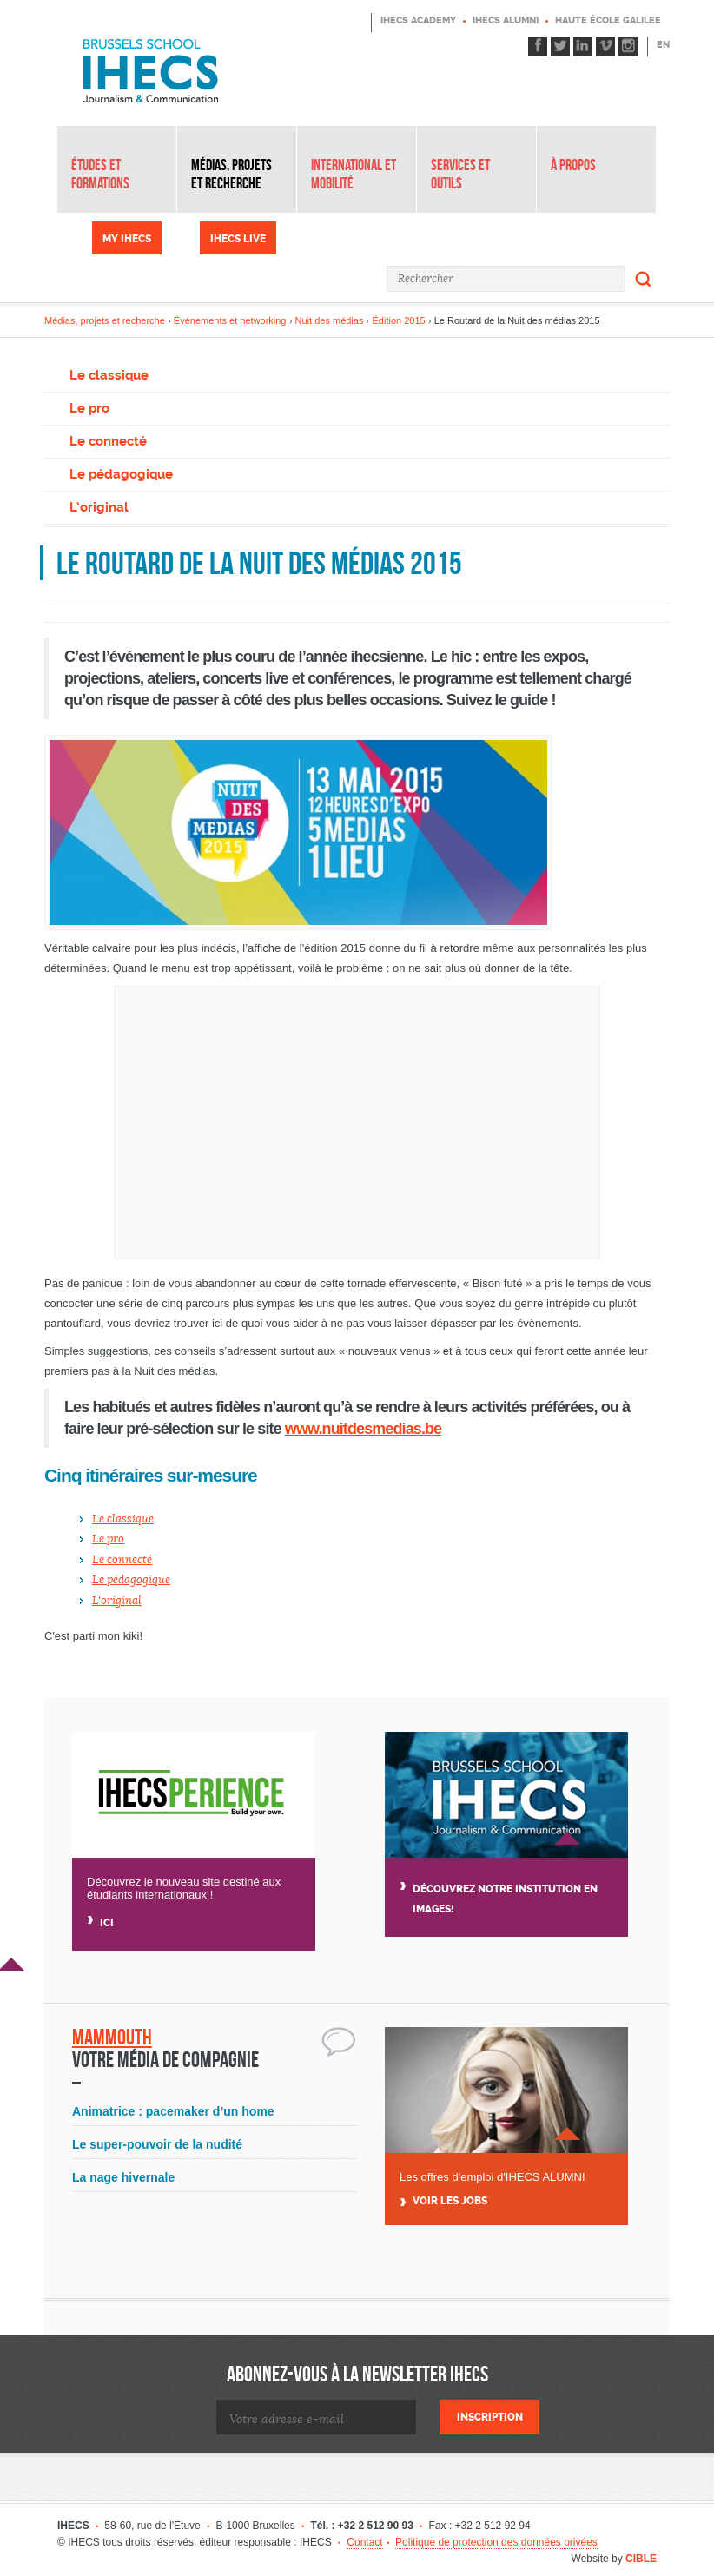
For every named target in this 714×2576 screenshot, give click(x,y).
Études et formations (100, 174)
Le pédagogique (121, 474)
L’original (99, 507)
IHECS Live (238, 239)
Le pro (89, 408)
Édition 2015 (399, 320)
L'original (117, 1601)
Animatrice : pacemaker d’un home (173, 2111)
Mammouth (112, 2037)
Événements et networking (230, 320)
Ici (107, 1923)
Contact (364, 2542)
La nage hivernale (123, 2177)
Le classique (109, 375)
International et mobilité (353, 174)
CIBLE (641, 2559)
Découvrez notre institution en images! (505, 1899)
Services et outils (460, 174)
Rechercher (644, 279)
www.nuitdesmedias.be (363, 1428)
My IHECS (126, 239)
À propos (573, 165)
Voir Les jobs (450, 2201)
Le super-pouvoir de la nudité (157, 2144)
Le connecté (108, 441)
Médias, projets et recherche (231, 174)
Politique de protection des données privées (496, 2542)
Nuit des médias (329, 320)
